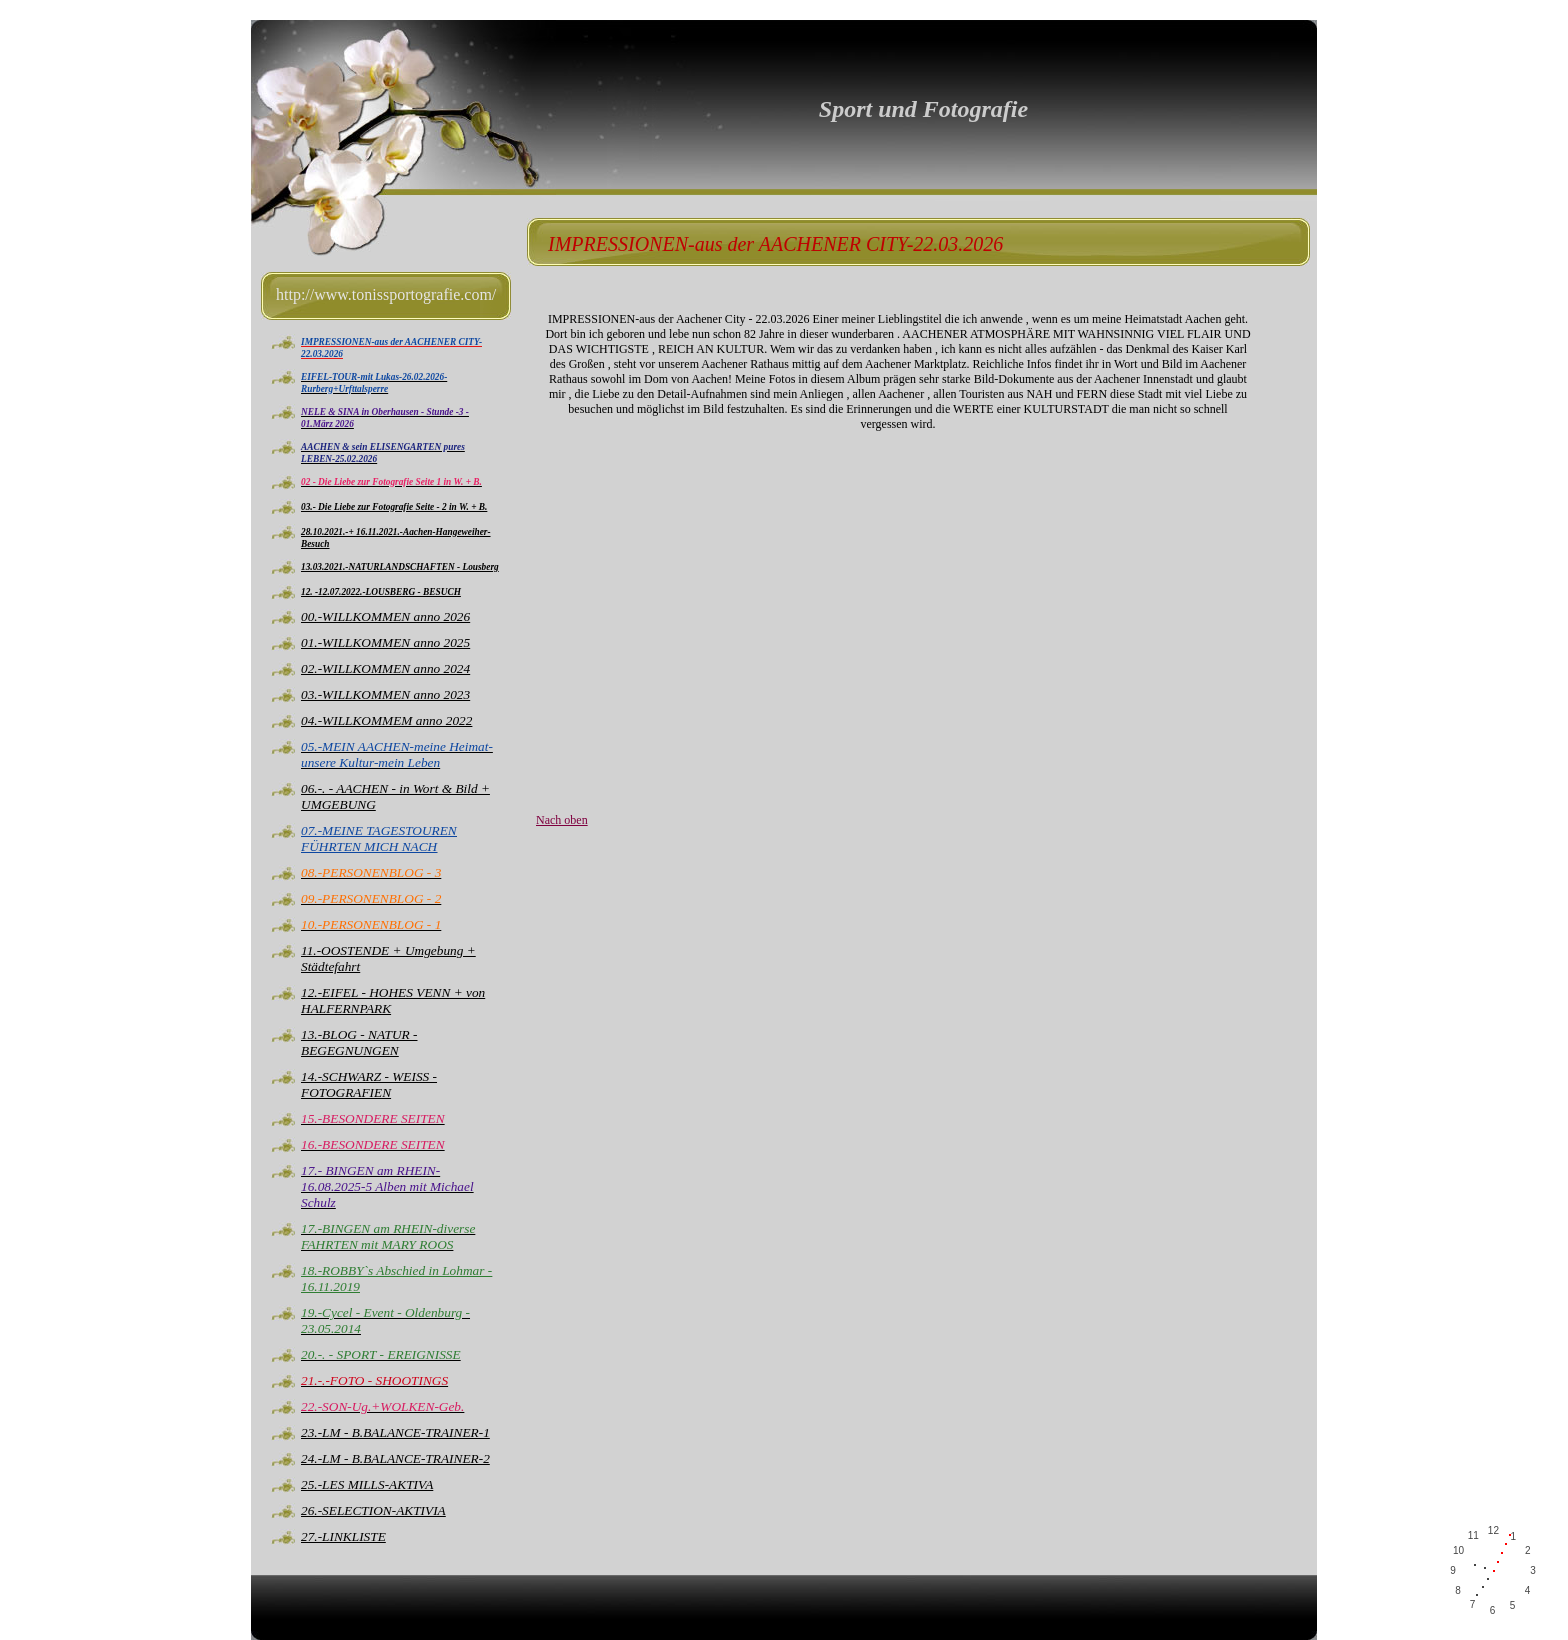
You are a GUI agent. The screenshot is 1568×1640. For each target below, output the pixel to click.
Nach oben (562, 820)
